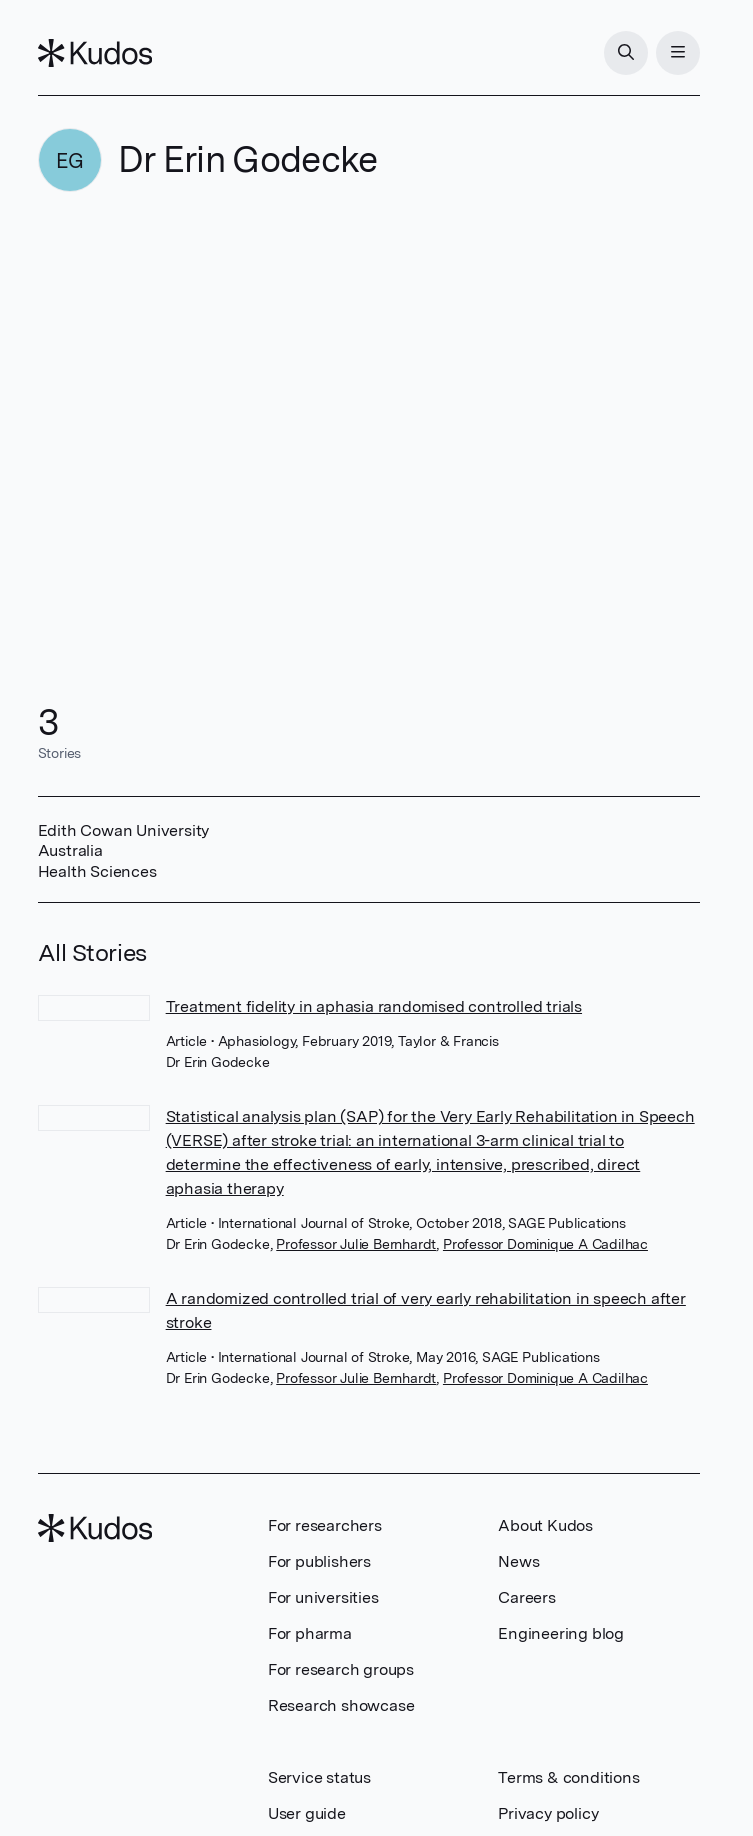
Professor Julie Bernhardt (356, 1244)
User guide (307, 1813)
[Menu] (678, 53)
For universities (323, 1597)
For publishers (319, 1561)
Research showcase (341, 1705)
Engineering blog (561, 1633)
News (518, 1561)
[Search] (626, 53)
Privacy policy (548, 1813)
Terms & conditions (568, 1777)
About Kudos (545, 1525)
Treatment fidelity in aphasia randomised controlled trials (374, 1006)
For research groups (341, 1669)
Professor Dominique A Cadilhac (545, 1244)
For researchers (325, 1525)
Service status (319, 1777)
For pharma (310, 1633)
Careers (527, 1597)
